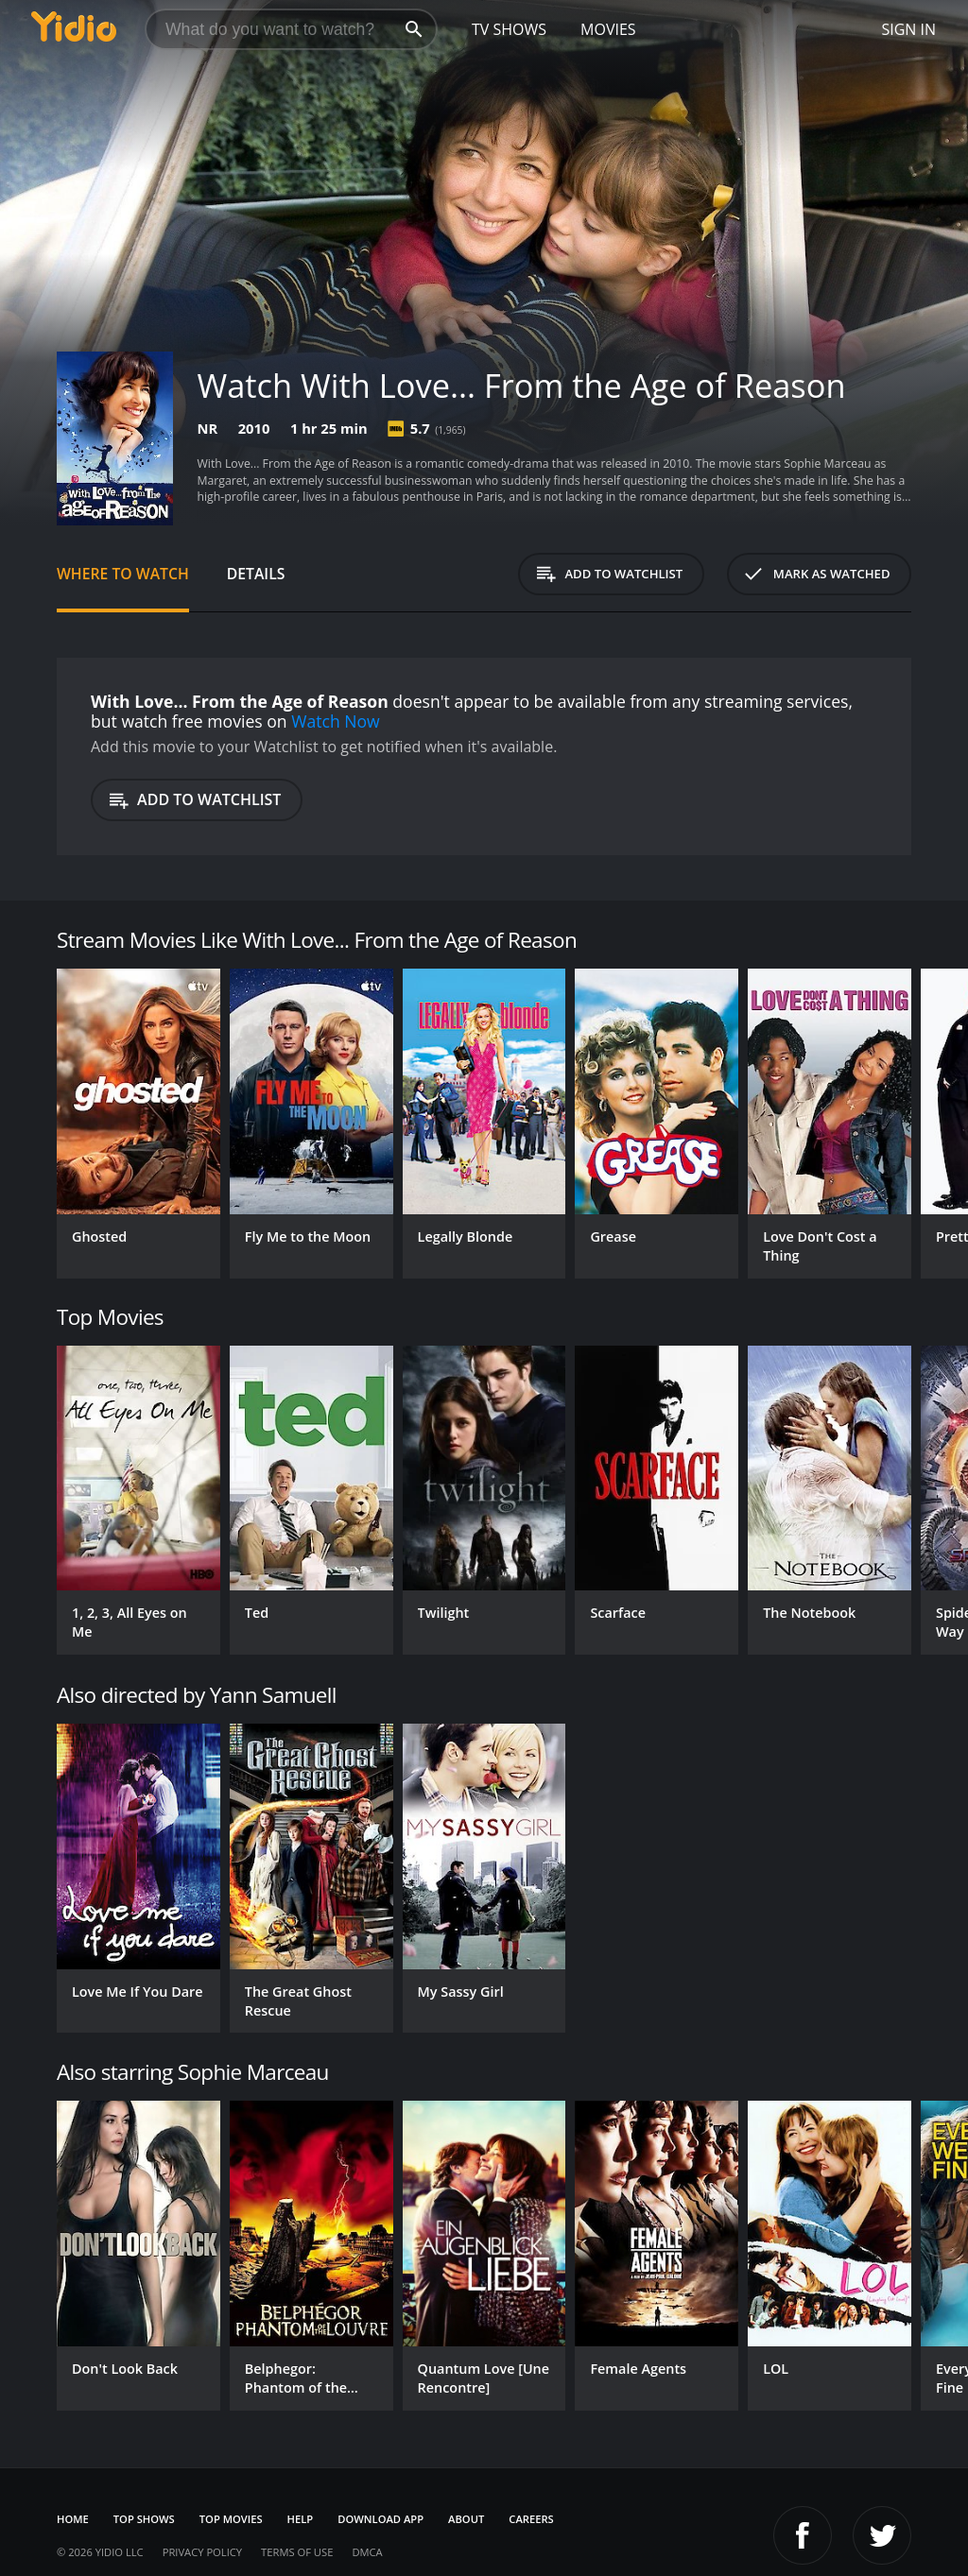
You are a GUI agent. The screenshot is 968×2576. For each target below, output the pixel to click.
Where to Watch (123, 573)
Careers (531, 2519)
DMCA (367, 2552)
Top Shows (144, 2519)
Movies (608, 29)
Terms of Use (297, 2552)
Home (73, 2519)
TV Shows (509, 29)
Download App (380, 2519)
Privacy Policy (202, 2552)
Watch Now (335, 721)
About (466, 2519)
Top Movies (231, 2519)
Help (300, 2519)
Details (256, 573)
